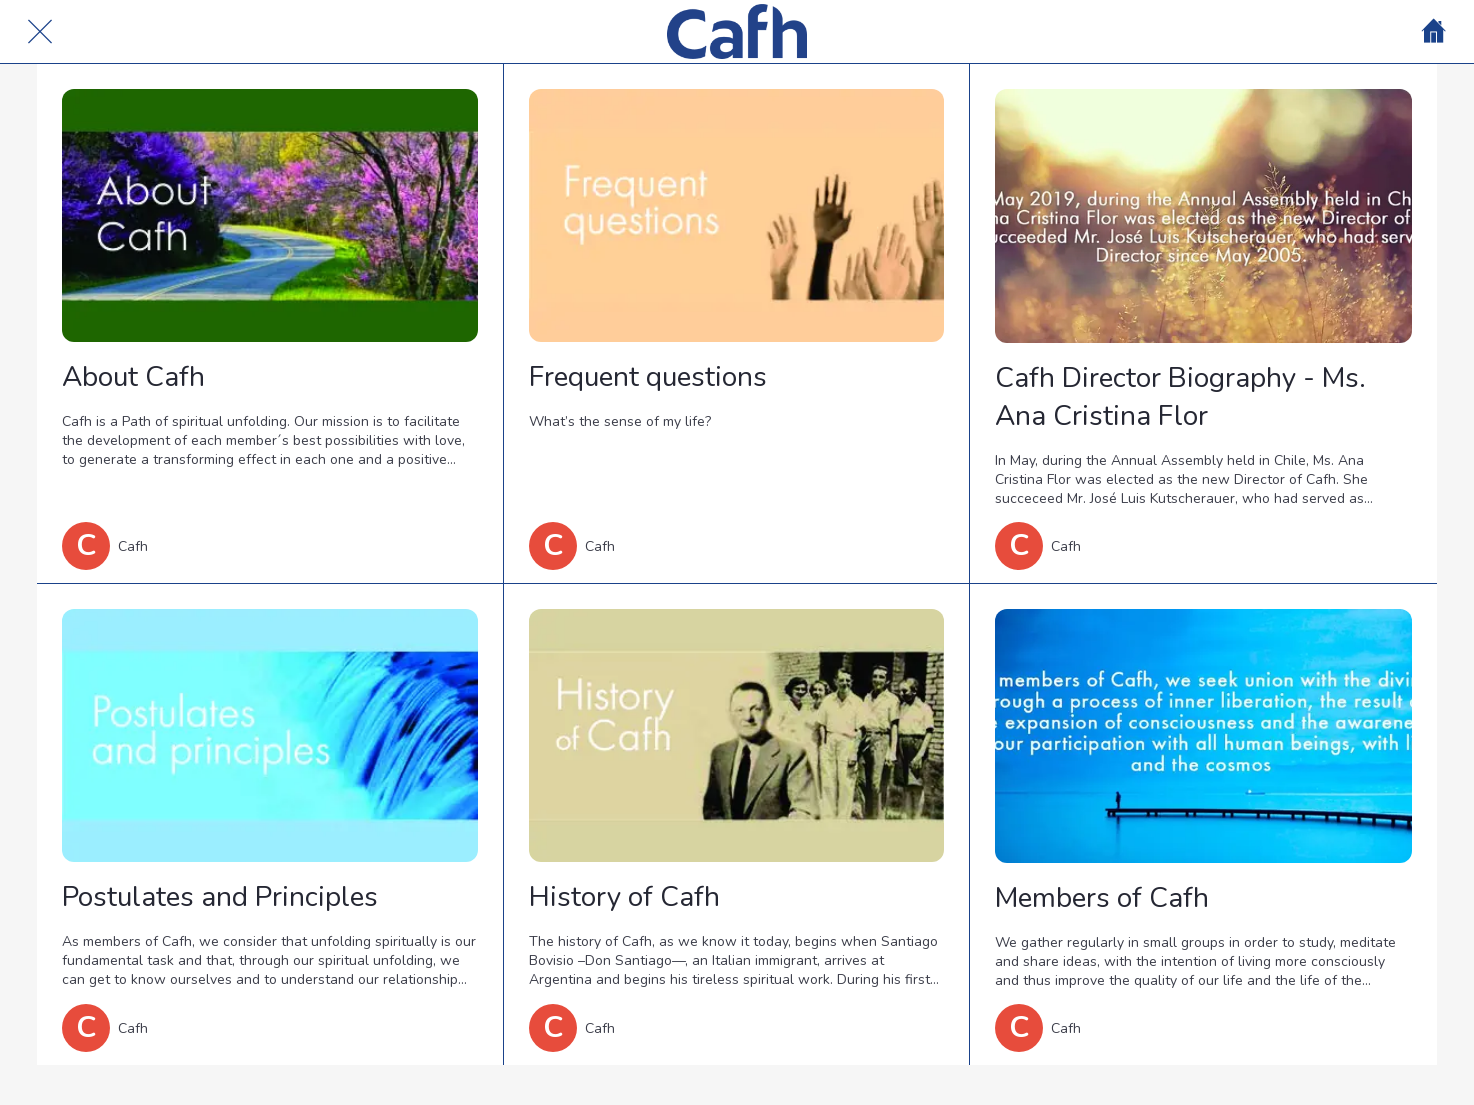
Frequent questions (648, 377)
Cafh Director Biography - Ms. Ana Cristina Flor (1180, 397)
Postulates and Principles (220, 897)
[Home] (1434, 32)
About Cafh (133, 377)
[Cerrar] (40, 32)
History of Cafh (624, 897)
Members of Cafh (1102, 898)
